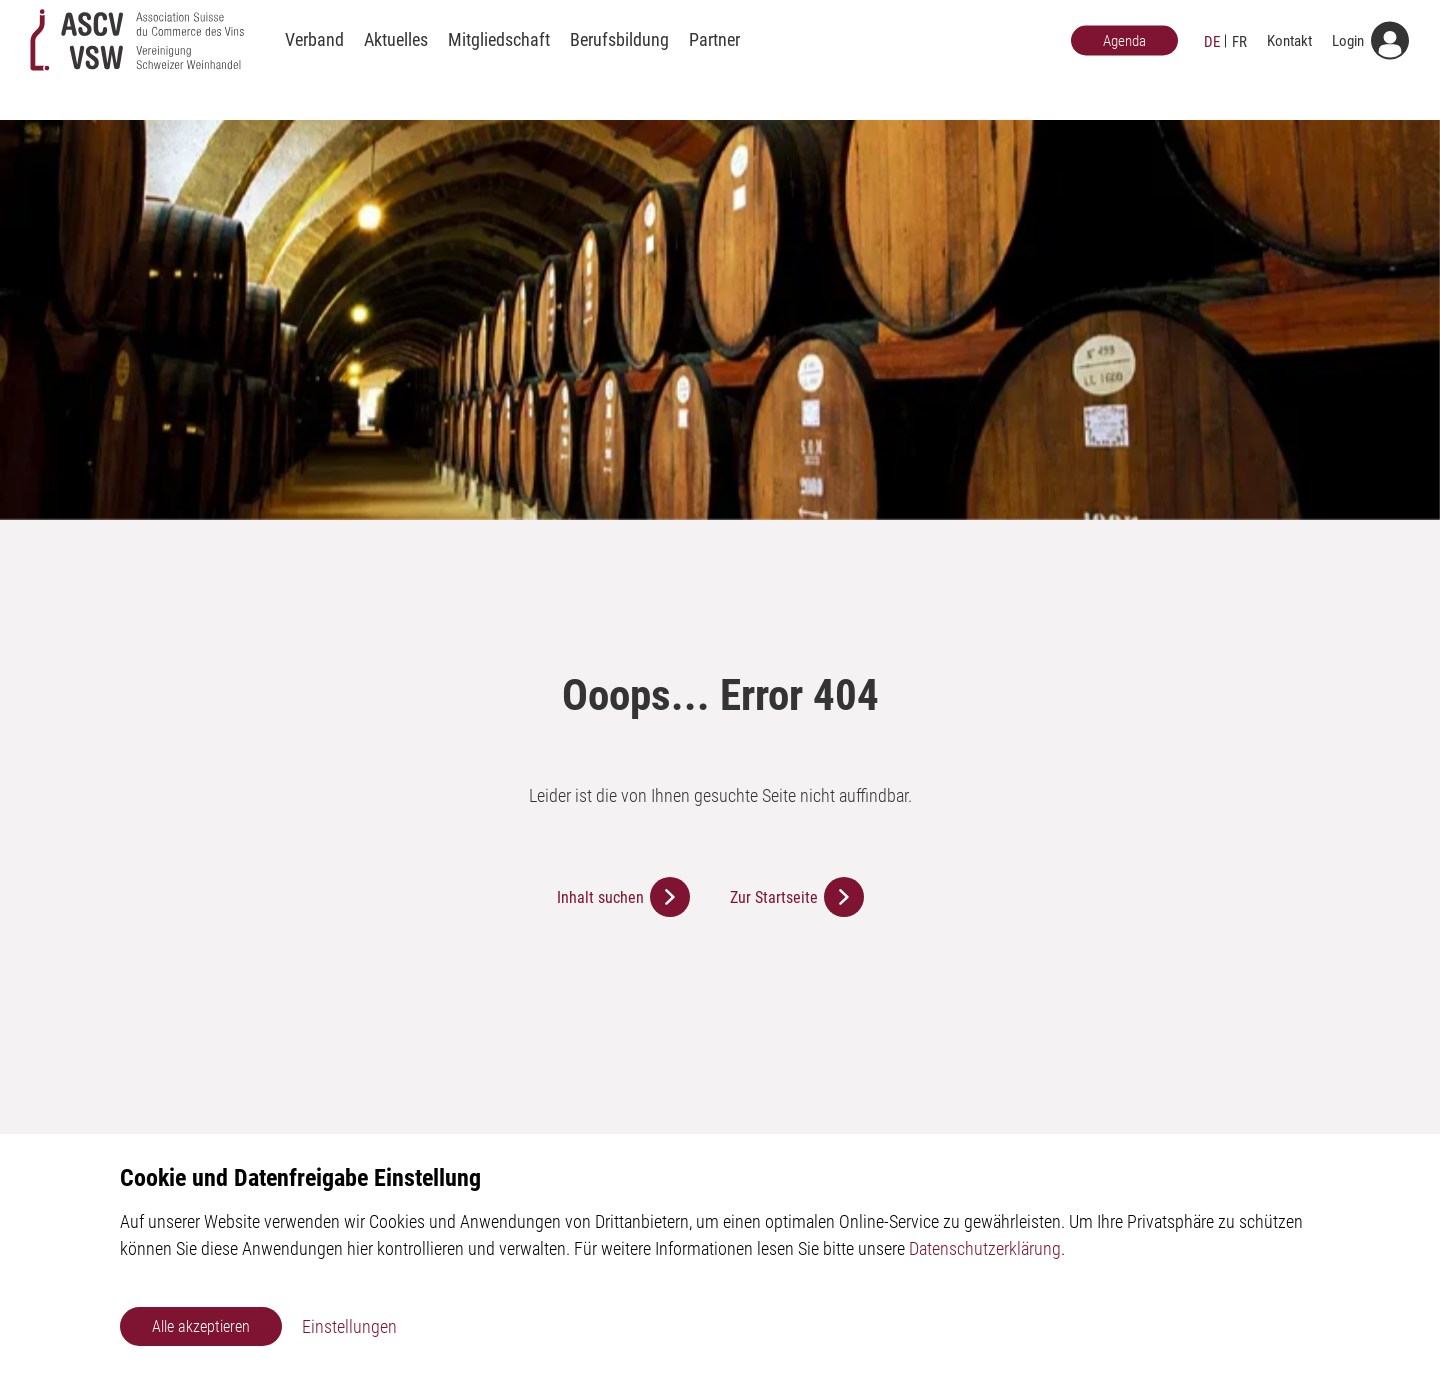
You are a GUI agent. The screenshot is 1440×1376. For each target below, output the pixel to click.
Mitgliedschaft (499, 57)
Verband (314, 57)
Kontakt (1289, 58)
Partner (714, 57)
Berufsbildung (619, 57)
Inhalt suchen (600, 897)
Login (1348, 58)
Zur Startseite (774, 897)
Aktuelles (396, 57)
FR (1239, 59)
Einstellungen (349, 1326)
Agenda (1124, 58)
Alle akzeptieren (201, 1326)
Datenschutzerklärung (985, 1248)
